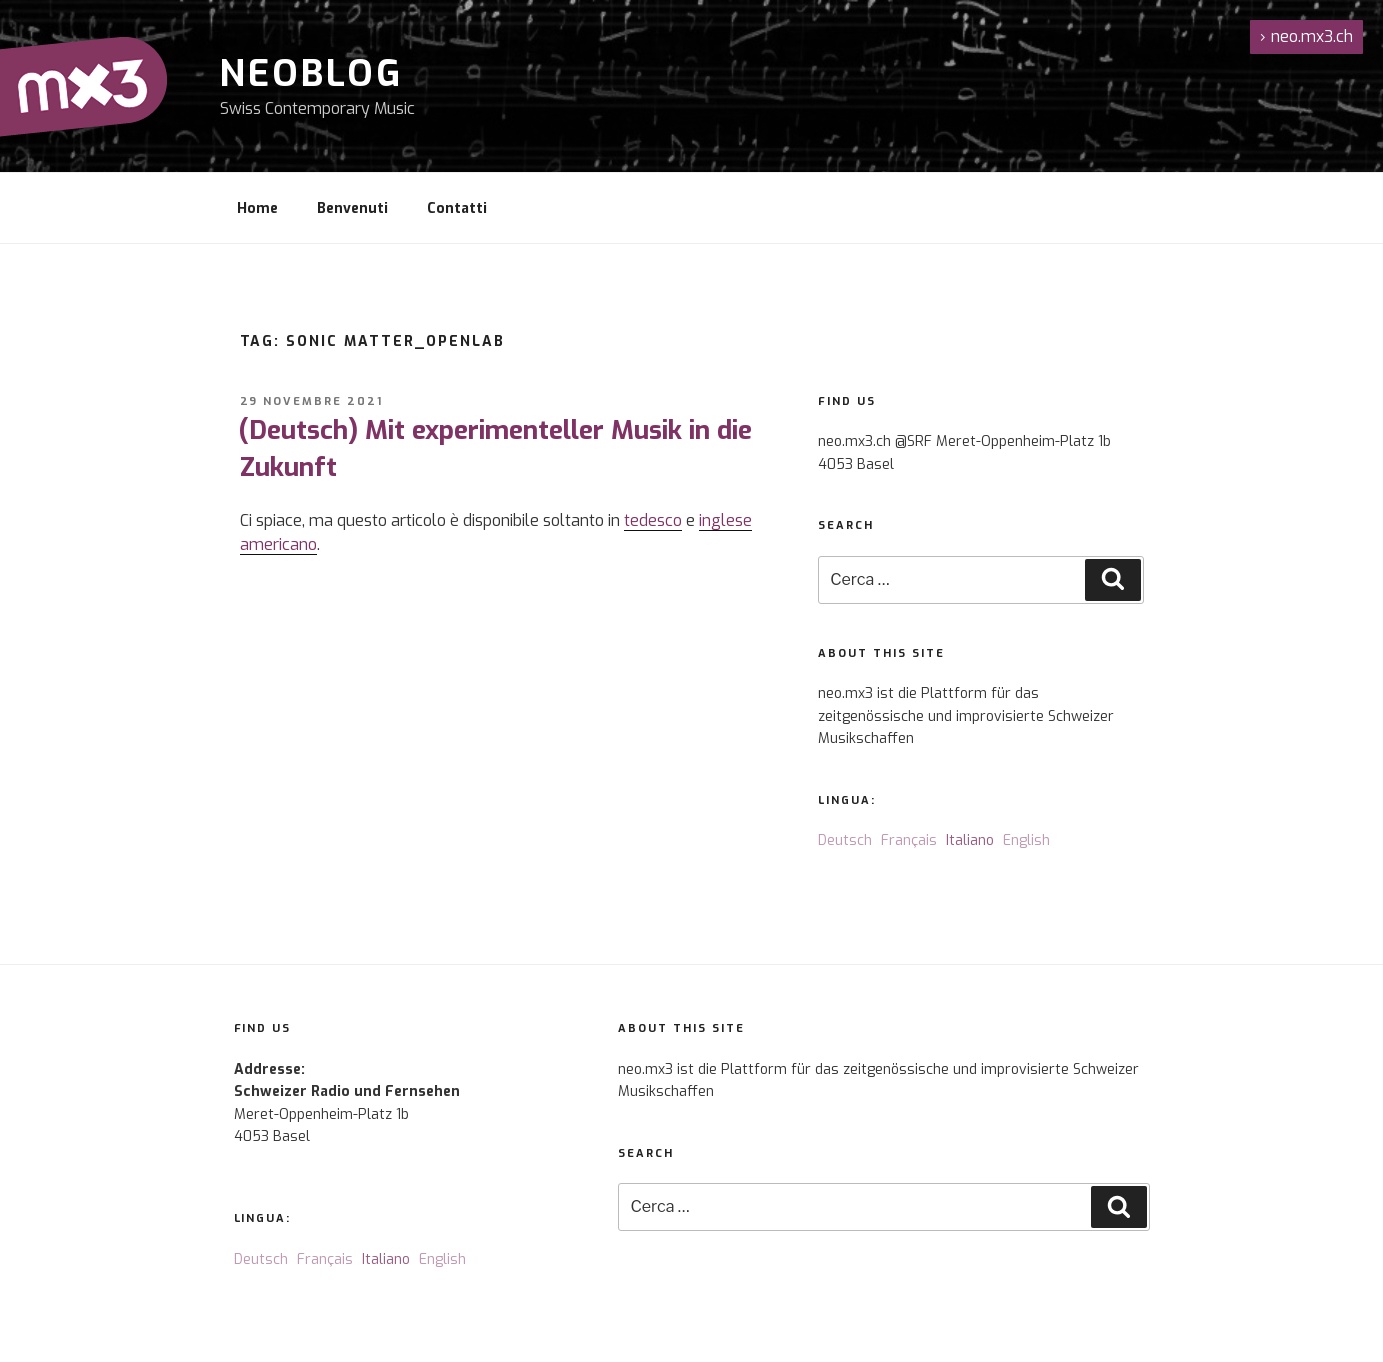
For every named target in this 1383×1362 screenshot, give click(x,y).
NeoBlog (311, 74)
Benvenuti (352, 208)
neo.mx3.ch (1306, 36)
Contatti (457, 208)
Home (257, 208)
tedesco (653, 520)
